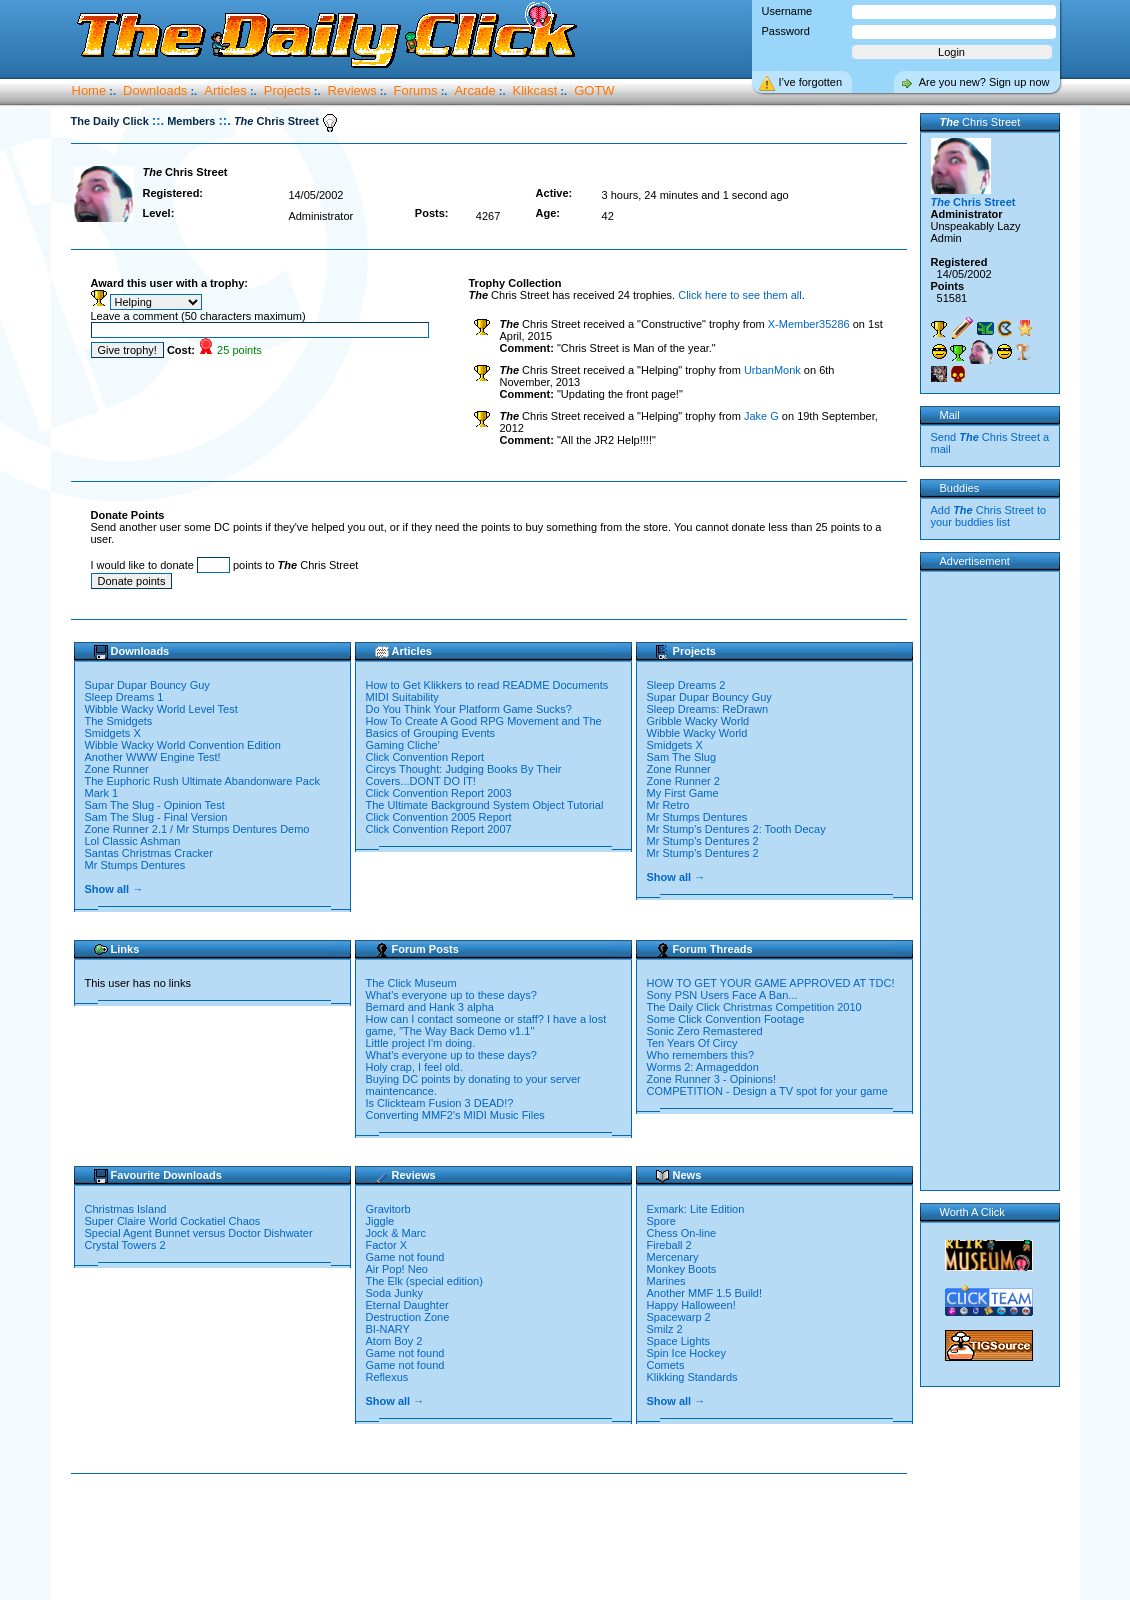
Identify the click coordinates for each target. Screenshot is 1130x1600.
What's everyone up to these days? (451, 995)
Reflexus (387, 1377)
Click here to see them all (740, 295)
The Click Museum (411, 983)
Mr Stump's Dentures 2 (703, 841)
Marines (666, 1281)
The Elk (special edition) (424, 1281)
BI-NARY (388, 1329)
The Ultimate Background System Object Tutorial (485, 805)
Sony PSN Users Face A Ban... (722, 995)
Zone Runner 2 (683, 781)
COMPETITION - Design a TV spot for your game (767, 1091)
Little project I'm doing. (421, 1043)
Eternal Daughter (407, 1305)
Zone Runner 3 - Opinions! (712, 1079)
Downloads (155, 90)
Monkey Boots (682, 1269)
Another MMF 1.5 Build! (705, 1293)
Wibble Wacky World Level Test (161, 709)
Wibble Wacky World (697, 733)
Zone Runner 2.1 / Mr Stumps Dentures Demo (197, 829)
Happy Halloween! (691, 1305)
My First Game (683, 793)
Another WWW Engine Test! (153, 757)
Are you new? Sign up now (984, 82)
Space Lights (679, 1341)
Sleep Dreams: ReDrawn (708, 709)
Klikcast (535, 90)
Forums (416, 90)
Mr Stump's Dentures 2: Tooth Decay (736, 829)
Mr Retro (668, 805)
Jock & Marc (396, 1233)
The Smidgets (119, 721)
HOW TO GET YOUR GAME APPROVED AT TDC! (771, 983)
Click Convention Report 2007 (439, 829)
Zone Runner (117, 769)
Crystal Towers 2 (127, 1245)
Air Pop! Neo (397, 1269)
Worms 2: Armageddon (703, 1067)
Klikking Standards (692, 1377)
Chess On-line (682, 1233)
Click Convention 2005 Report (439, 817)
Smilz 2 (665, 1329)
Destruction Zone (408, 1317)
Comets (666, 1365)
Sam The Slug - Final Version (156, 817)
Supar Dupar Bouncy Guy (147, 685)
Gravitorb (388, 1209)
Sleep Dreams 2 (686, 685)
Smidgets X (113, 733)
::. (158, 120)
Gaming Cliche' (403, 745)
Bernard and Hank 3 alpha (430, 1007)
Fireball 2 (669, 1245)
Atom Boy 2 (394, 1341)
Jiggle (380, 1221)
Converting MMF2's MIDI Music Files (455, 1115)
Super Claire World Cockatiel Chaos (174, 1221)
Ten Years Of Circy (692, 1043)
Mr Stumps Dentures (135, 865)
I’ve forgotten (811, 82)
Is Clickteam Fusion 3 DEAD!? (440, 1103)
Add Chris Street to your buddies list (989, 516)
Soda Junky (394, 1293)
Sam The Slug (682, 757)
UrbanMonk (772, 370)
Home (89, 90)
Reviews (352, 90)
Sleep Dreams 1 (124, 697)
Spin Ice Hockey (686, 1353)
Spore (661, 1221)
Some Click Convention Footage (726, 1019)
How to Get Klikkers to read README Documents (487, 685)
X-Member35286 (809, 324)
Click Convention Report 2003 (439, 793)
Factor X (387, 1245)
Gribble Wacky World (698, 721)
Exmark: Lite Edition (696, 1209)
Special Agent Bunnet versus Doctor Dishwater (200, 1233)
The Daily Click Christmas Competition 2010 (754, 1007)
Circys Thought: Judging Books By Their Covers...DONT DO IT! (464, 775)
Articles (225, 90)
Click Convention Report (425, 757)
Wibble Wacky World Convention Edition (183, 745)
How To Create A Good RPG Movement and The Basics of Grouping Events (484, 727)
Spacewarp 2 (679, 1317)
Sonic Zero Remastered (705, 1031)
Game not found (405, 1257)
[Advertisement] (493, 1538)
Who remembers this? (701, 1055)
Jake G (761, 416)
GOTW (594, 90)
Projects (287, 90)
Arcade (474, 90)
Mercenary (673, 1257)
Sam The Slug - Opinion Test (155, 805)
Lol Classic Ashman (133, 841)
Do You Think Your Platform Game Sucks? (469, 709)
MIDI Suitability (402, 697)
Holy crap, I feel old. (414, 1067)
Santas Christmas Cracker (149, 853)
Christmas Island (127, 1209)
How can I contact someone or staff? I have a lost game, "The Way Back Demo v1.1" (486, 1025)
